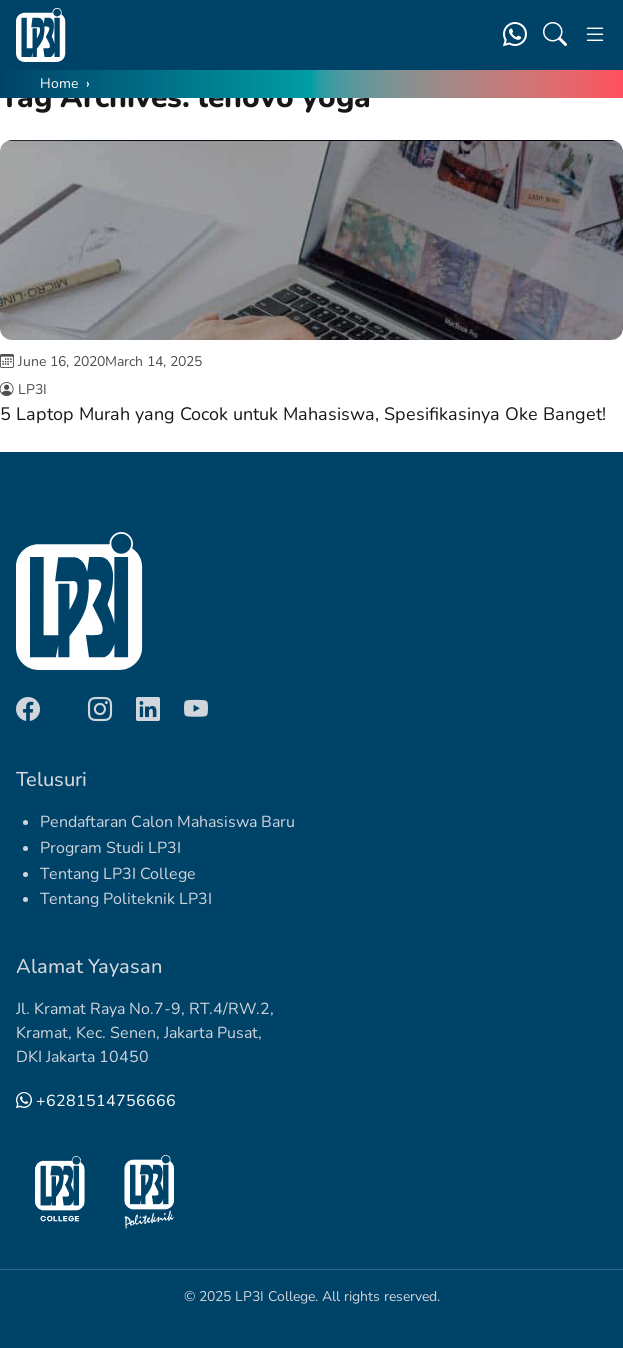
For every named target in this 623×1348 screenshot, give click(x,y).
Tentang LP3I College (118, 874)
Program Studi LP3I (110, 848)
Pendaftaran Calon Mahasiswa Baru (167, 822)
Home (59, 83)
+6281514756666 (96, 1101)
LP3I (32, 389)
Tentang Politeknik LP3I (126, 899)
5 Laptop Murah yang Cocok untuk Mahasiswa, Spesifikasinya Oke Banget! (303, 414)
